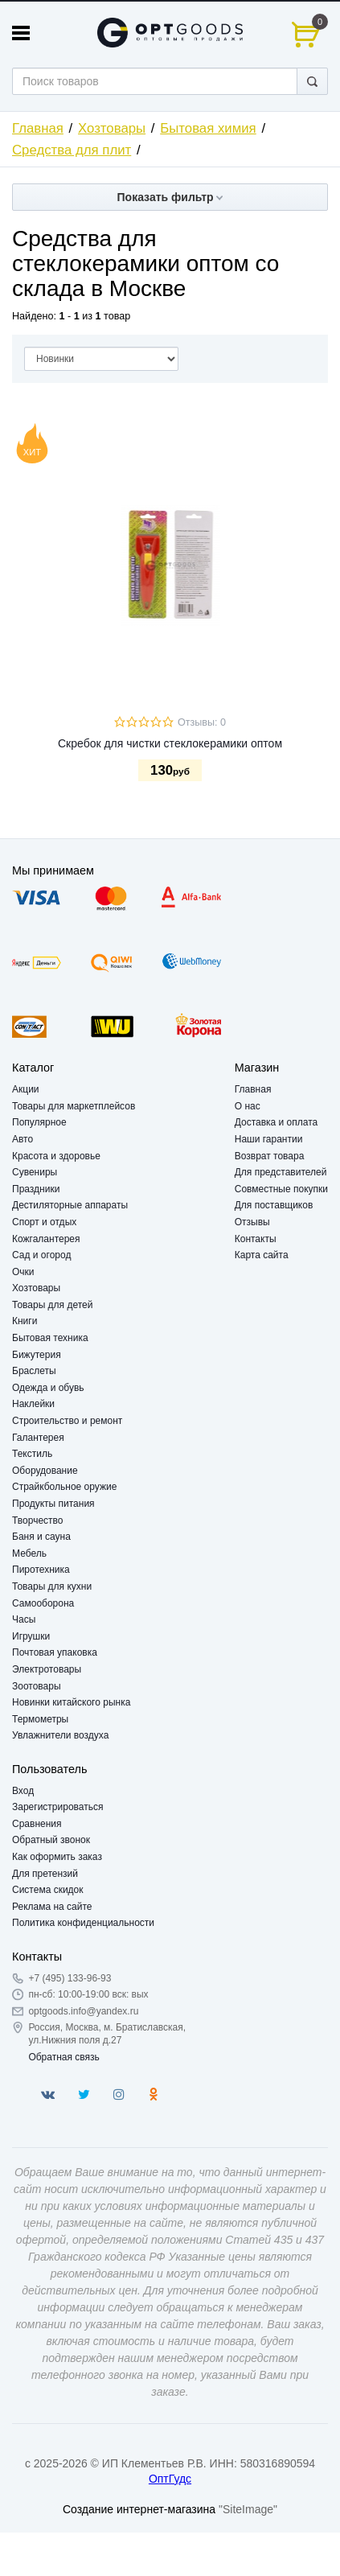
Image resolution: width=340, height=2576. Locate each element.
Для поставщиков (274, 1205)
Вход (23, 1790)
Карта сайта (262, 1255)
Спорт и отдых (44, 1222)
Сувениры (34, 1172)
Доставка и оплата (276, 1122)
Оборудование (45, 1470)
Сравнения (37, 1823)
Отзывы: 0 (202, 722)
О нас (247, 1106)
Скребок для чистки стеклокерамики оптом (170, 743)
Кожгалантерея (46, 1239)
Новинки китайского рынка (71, 1702)
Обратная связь (63, 2057)
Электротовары (46, 1669)
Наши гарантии (269, 1139)
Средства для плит (71, 150)
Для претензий (45, 1873)
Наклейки (33, 1403)
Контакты (256, 1239)
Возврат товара (270, 1156)
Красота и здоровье (56, 1156)
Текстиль (32, 1453)
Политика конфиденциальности (83, 1922)
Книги (24, 1321)
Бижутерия (36, 1354)
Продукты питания (53, 1503)
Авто (22, 1139)
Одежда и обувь (48, 1387)
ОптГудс (170, 2478)
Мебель (29, 1553)
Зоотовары (36, 1686)
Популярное (39, 1122)
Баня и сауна (41, 1536)
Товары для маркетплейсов (73, 1106)
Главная (37, 128)
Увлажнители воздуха (60, 1735)
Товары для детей (52, 1305)
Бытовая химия (208, 128)
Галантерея (38, 1437)
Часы (23, 1619)
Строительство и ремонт (67, 1420)
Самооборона (43, 1603)
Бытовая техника (50, 1338)
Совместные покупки (281, 1189)
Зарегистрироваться (57, 1807)
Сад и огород (41, 1255)
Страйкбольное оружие (64, 1486)
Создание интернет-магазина (139, 2509)
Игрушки (31, 1636)
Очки (23, 1272)
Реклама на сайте (52, 1906)
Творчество (37, 1520)
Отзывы (252, 1222)
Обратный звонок (51, 1840)
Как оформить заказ (57, 1856)
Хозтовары (111, 128)
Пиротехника (41, 1569)
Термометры (40, 1719)
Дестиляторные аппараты (70, 1205)
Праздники (35, 1189)
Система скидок (48, 1889)
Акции (25, 1089)
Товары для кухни (52, 1586)
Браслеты (34, 1370)
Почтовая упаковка (54, 1652)
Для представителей (281, 1172)
